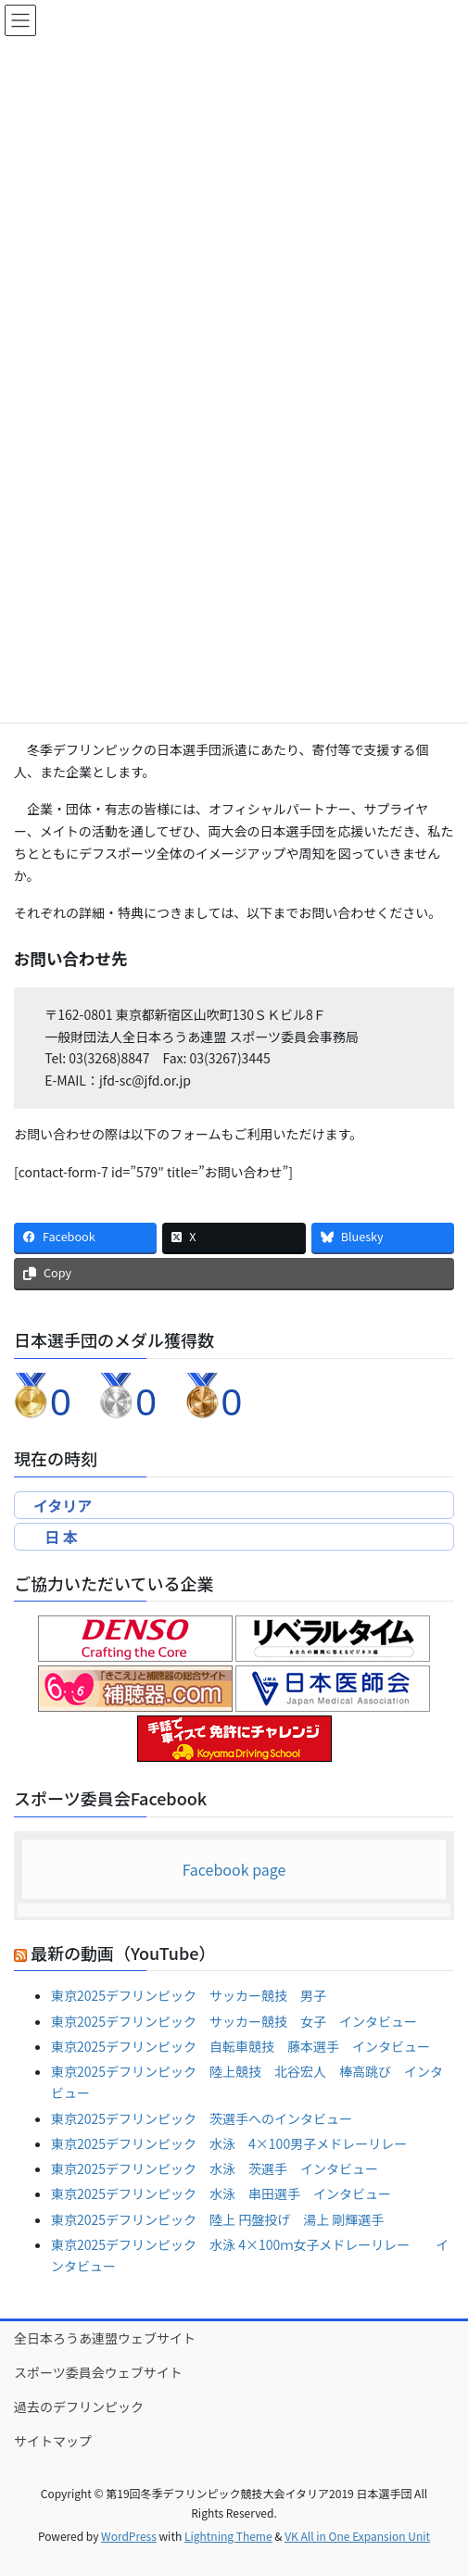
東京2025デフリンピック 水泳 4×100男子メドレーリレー (229, 2143)
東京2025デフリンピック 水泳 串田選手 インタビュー (221, 2193)
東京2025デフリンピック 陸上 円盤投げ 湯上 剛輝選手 (217, 2219)
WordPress (129, 2536)
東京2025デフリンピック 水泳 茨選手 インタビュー (214, 2168)
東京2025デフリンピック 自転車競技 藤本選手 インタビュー (240, 2046)
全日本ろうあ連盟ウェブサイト (105, 2338)
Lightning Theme (228, 2536)
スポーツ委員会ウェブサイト (98, 2372)
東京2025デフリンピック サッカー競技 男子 (188, 1995)
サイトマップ (53, 2440)
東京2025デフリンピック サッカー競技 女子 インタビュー (234, 2021)
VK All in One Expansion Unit (357, 2536)
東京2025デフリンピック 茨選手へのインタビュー (201, 2118)
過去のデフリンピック (79, 2406)
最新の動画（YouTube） (123, 1953)
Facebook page (234, 1869)
